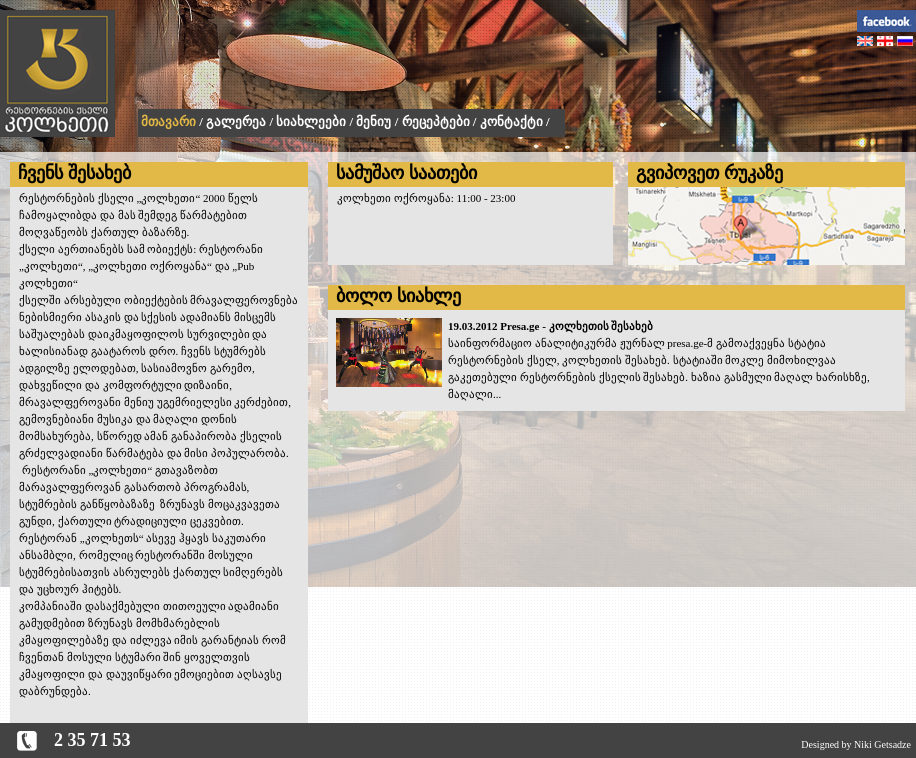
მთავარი (168, 121)
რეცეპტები (436, 121)
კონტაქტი (511, 121)
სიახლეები (311, 121)
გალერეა (236, 121)
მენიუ (373, 121)
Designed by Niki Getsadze (856, 744)
